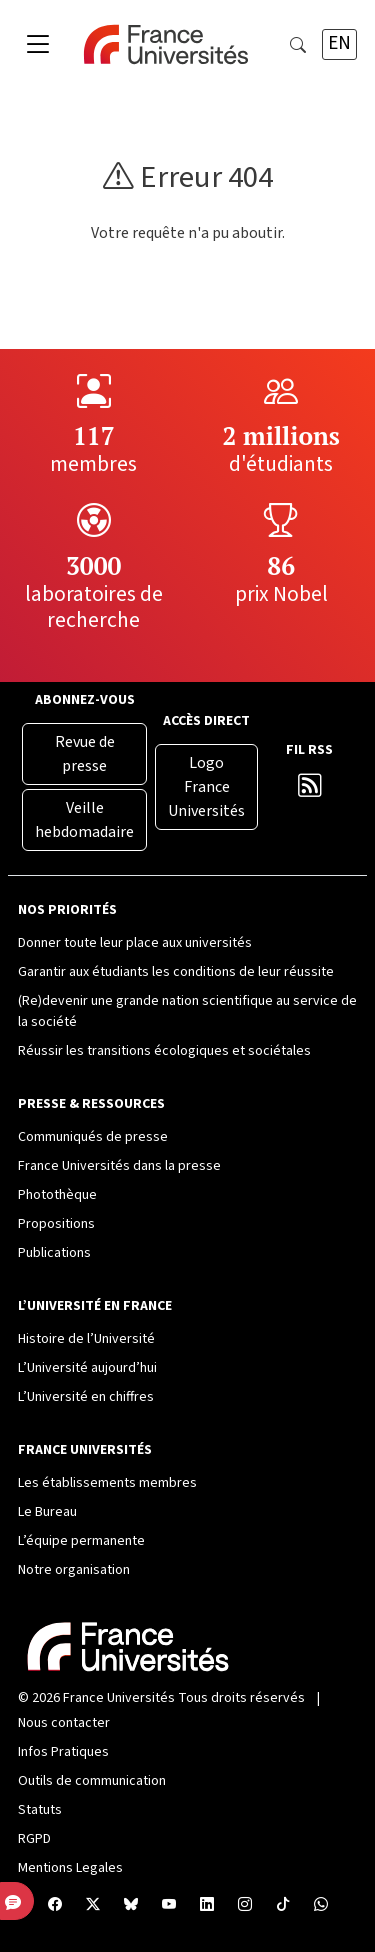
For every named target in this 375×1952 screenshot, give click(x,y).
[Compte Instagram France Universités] (245, 1905)
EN (339, 43)
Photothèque (57, 1195)
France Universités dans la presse (119, 1166)
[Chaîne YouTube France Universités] (169, 1905)
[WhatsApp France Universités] (321, 1905)
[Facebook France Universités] (55, 1905)
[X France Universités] (93, 1905)
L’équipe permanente (81, 1541)
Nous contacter (64, 1723)
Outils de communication (92, 1781)
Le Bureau (47, 1512)
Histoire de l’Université (86, 1339)
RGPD (34, 1839)
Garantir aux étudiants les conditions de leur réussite (176, 972)
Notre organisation (74, 1570)
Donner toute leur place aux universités (135, 943)
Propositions (56, 1224)
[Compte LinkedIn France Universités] (207, 1905)
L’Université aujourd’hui (87, 1368)
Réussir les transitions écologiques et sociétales (164, 1051)
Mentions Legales (70, 1868)
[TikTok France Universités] (283, 1905)
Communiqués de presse (93, 1137)
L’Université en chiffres (86, 1397)
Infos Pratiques (63, 1752)
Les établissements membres (107, 1483)
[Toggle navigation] (38, 45)
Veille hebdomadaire (84, 820)
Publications (54, 1253)
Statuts (40, 1810)
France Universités (119, 1698)
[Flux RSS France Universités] (309, 790)
